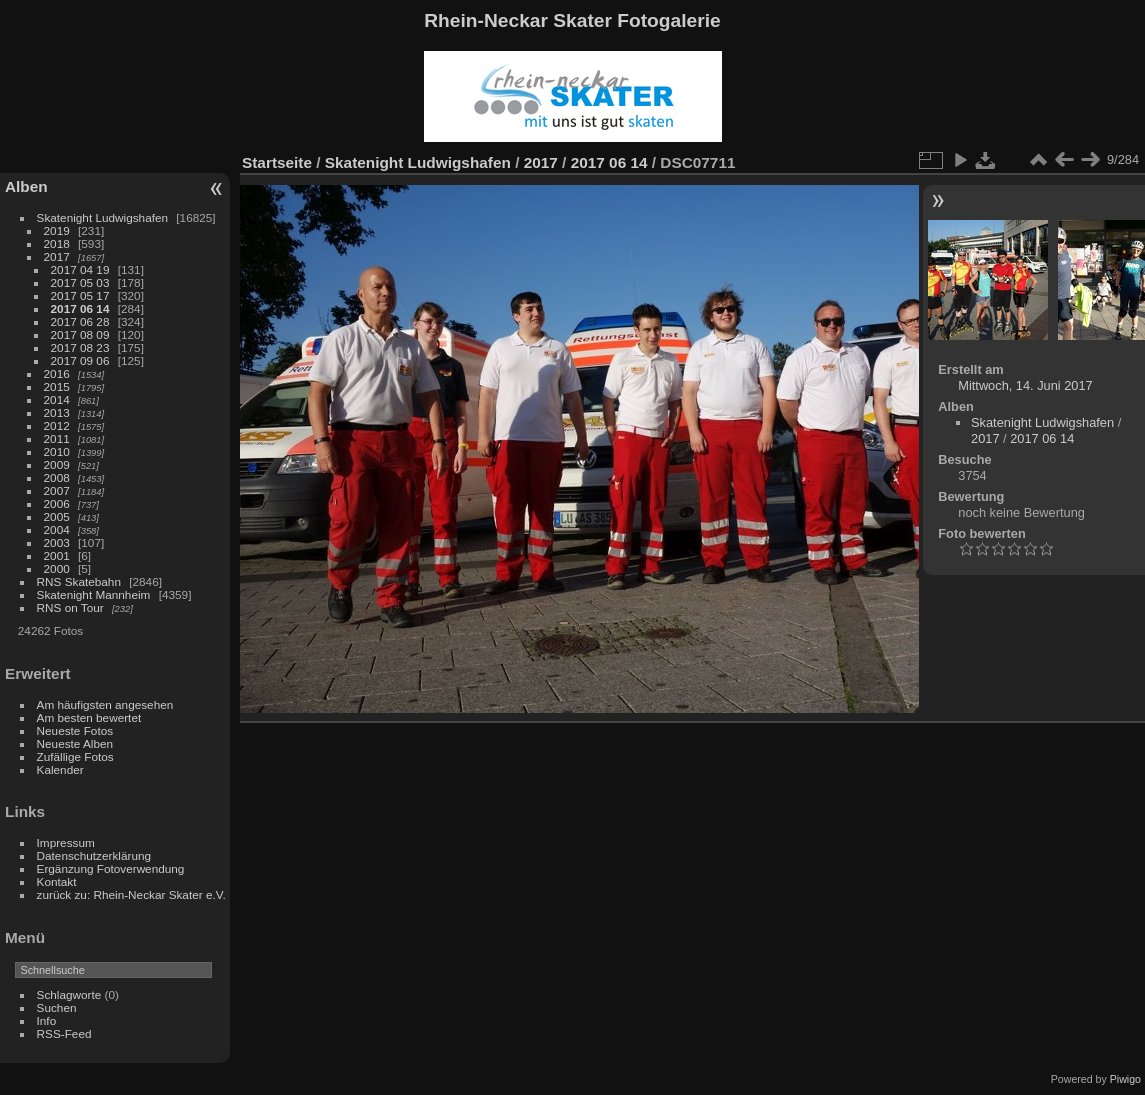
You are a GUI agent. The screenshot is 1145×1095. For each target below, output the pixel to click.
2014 (57, 399)
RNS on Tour (70, 607)
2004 (57, 529)
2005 (57, 516)
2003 (57, 542)
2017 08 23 (80, 347)
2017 (57, 256)
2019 (57, 230)
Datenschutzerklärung (94, 855)
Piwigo (1125, 1079)
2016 (57, 373)
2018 (57, 243)
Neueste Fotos (75, 730)
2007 (57, 490)
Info (47, 1020)
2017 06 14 (80, 308)
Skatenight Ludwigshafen (102, 217)
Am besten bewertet (89, 717)
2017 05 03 (80, 282)
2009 (57, 464)
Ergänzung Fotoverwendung (111, 868)
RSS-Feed (64, 1033)
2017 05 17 (80, 295)
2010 (57, 451)
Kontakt (57, 881)
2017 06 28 (80, 321)
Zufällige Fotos (75, 756)
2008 (57, 477)
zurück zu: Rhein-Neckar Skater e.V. (131, 894)
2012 (57, 425)
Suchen (57, 1007)
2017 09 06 (80, 360)
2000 (57, 568)
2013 (57, 412)
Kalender (60, 769)
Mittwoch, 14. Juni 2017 (1025, 385)
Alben (26, 186)
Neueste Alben (75, 743)
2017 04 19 (80, 269)
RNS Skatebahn (79, 581)
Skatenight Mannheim (94, 594)
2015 (57, 386)
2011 (57, 438)
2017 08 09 (80, 334)
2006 (57, 503)
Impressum (66, 842)
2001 (57, 555)
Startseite (277, 162)
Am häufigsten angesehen (105, 704)
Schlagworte (69, 994)
